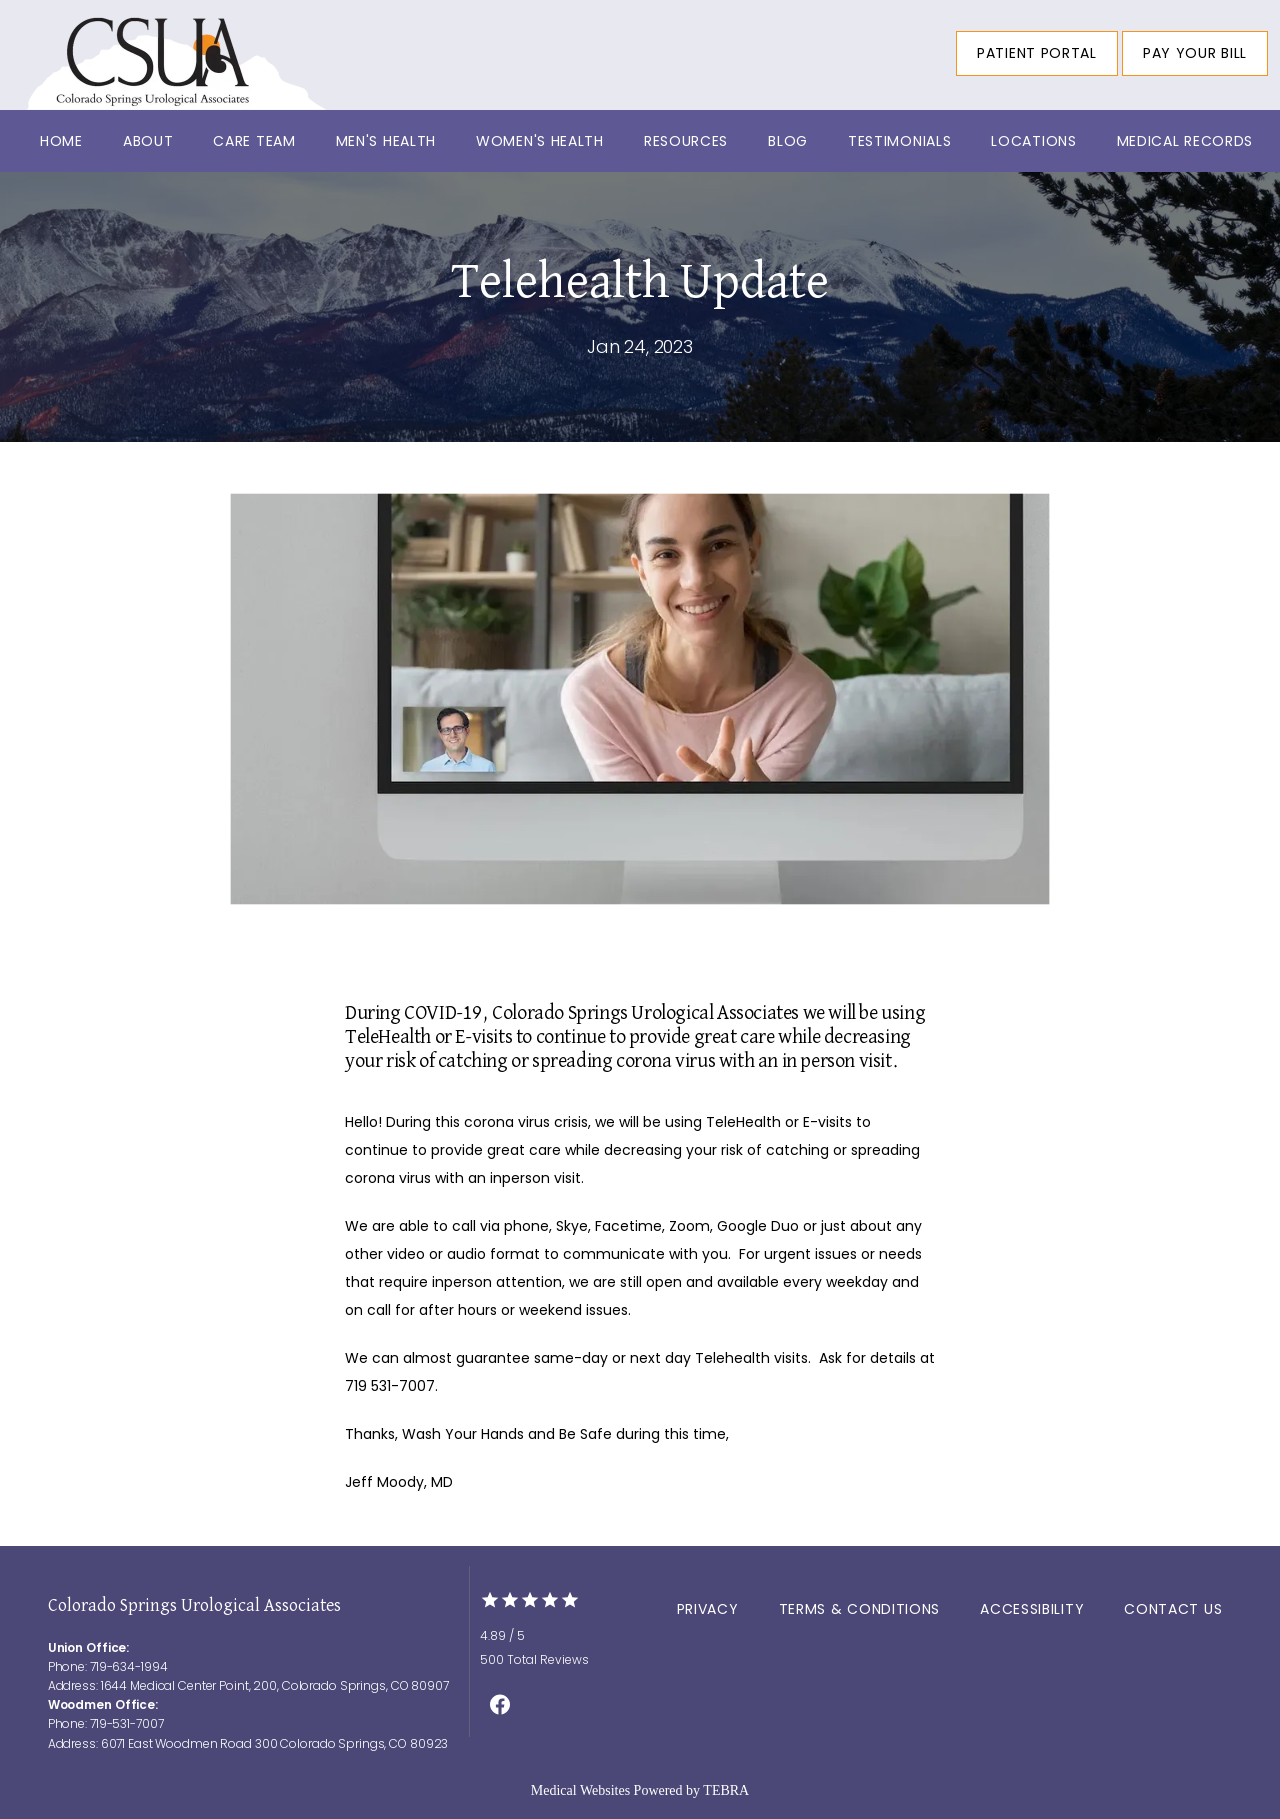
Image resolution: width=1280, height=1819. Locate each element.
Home (61, 141)
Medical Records (1185, 141)
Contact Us (1173, 1609)
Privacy (708, 1609)
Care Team (254, 141)
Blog (788, 141)
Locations (1033, 141)
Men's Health (386, 141)
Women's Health (540, 141)
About (148, 141)
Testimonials (899, 141)
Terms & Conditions (860, 1609)
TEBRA (726, 1790)
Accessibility (1032, 1609)
